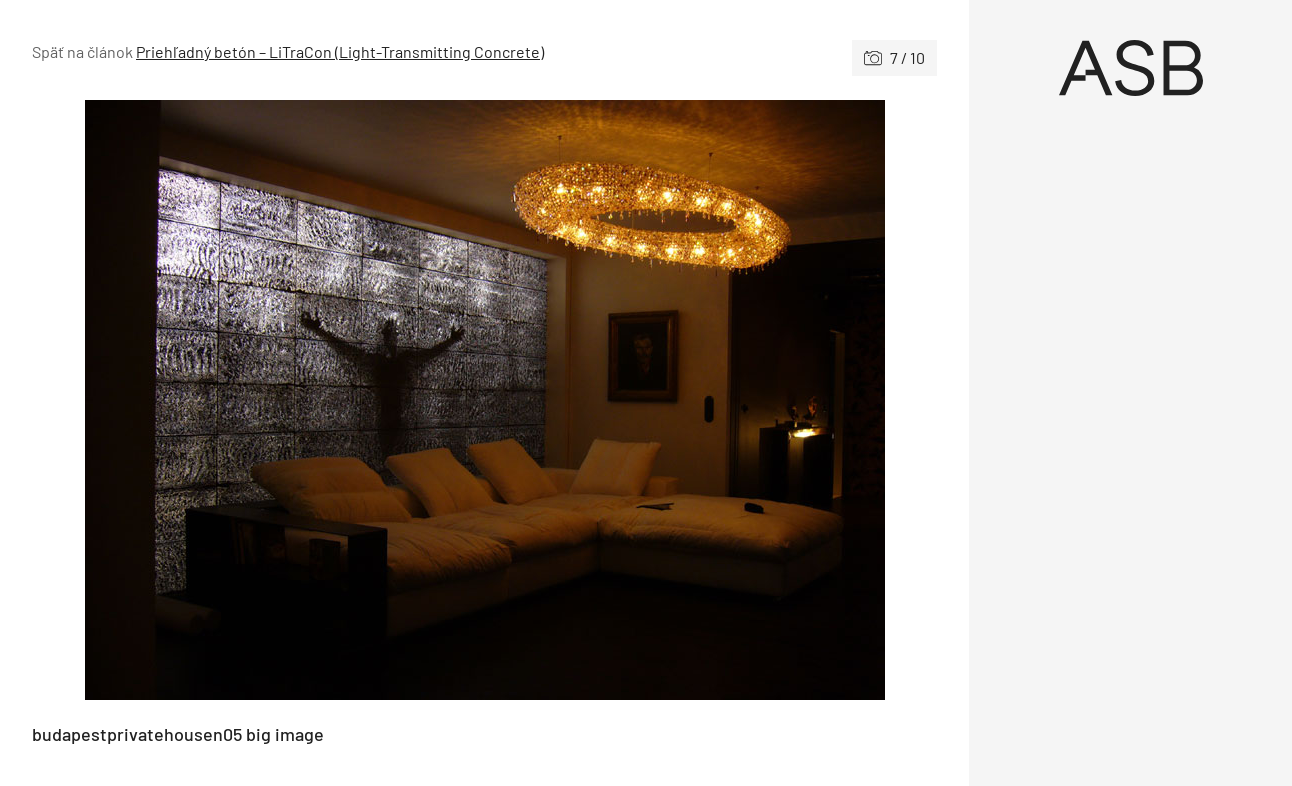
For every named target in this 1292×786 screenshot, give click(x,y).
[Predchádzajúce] (258, 400)
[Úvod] (1130, 68)
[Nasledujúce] (711, 400)
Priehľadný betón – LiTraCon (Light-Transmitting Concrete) (340, 51)
